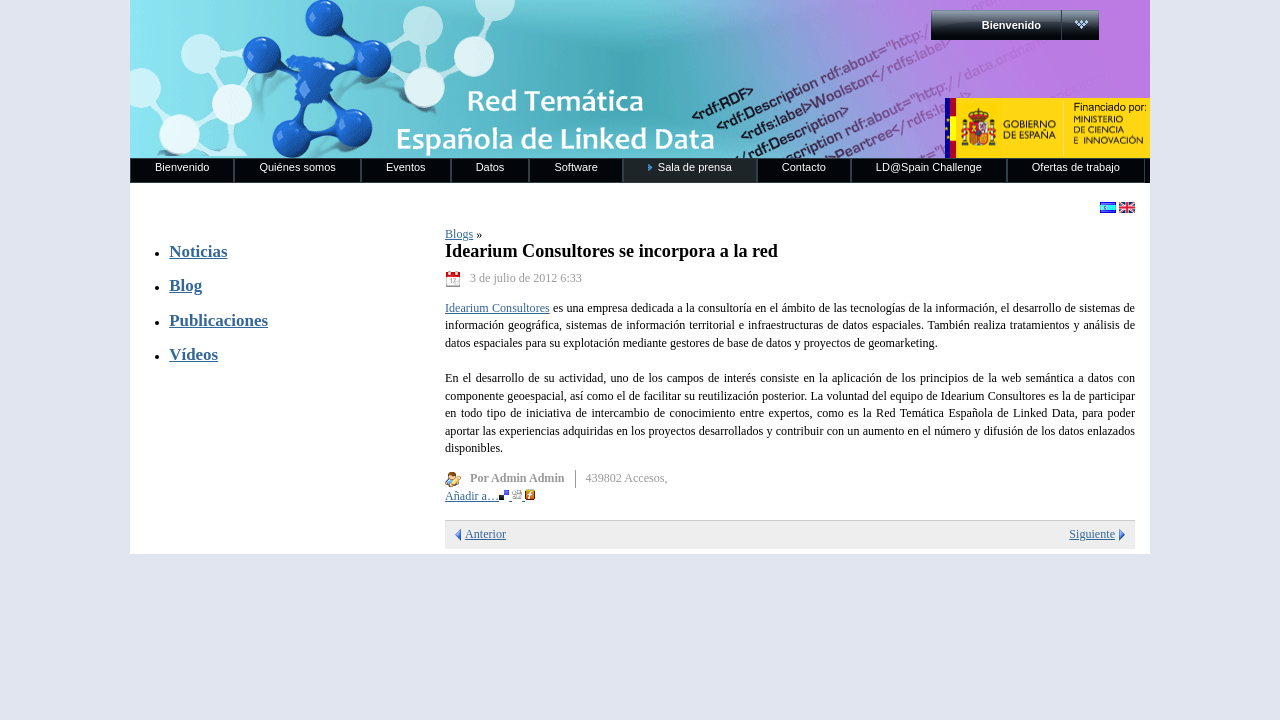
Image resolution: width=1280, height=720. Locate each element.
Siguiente (1092, 534)
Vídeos (193, 354)
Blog (185, 285)
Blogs (459, 234)
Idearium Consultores (497, 308)
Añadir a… (490, 496)
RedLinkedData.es (339, 30)
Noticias (198, 251)
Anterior (485, 534)
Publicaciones (218, 320)
